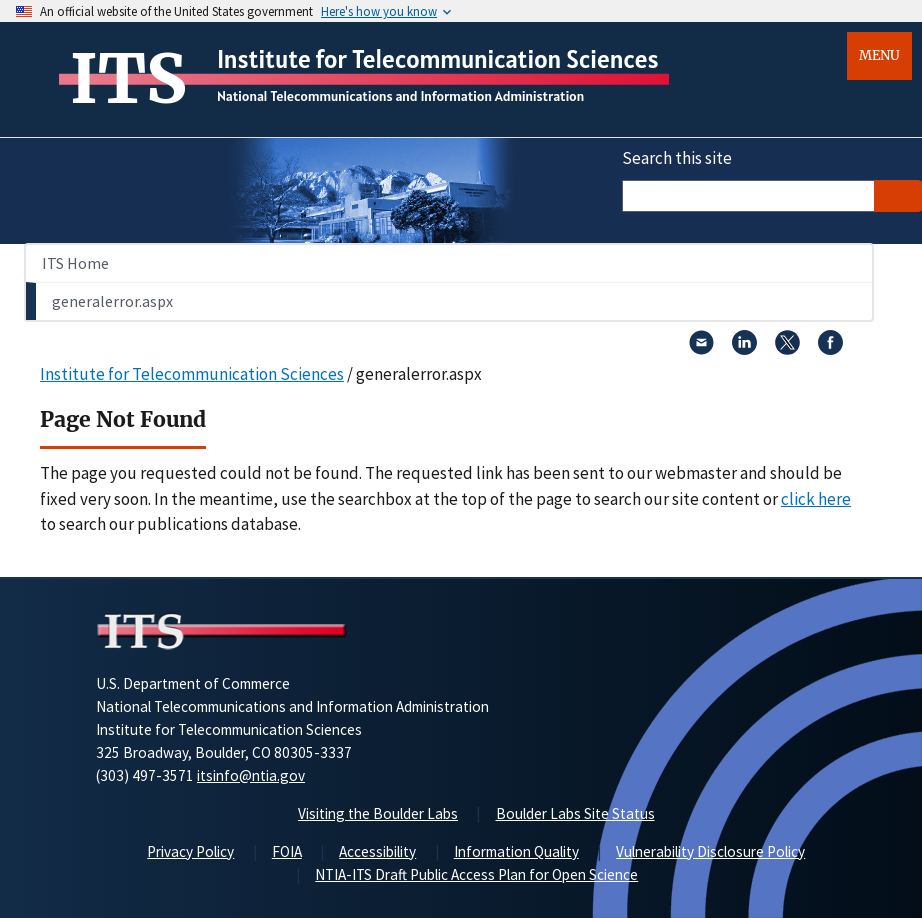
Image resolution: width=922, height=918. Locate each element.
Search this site (677, 158)
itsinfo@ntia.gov (251, 775)
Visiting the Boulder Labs (378, 813)
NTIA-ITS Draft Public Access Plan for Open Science (476, 874)
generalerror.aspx (112, 301)
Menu (879, 55)
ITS (128, 79)
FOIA (287, 851)
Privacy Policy (190, 851)
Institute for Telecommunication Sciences (438, 59)
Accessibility (377, 851)
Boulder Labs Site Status (575, 813)
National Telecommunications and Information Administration (400, 96)
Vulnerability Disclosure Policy (710, 851)
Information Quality (516, 851)
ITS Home (75, 263)
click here (816, 499)
